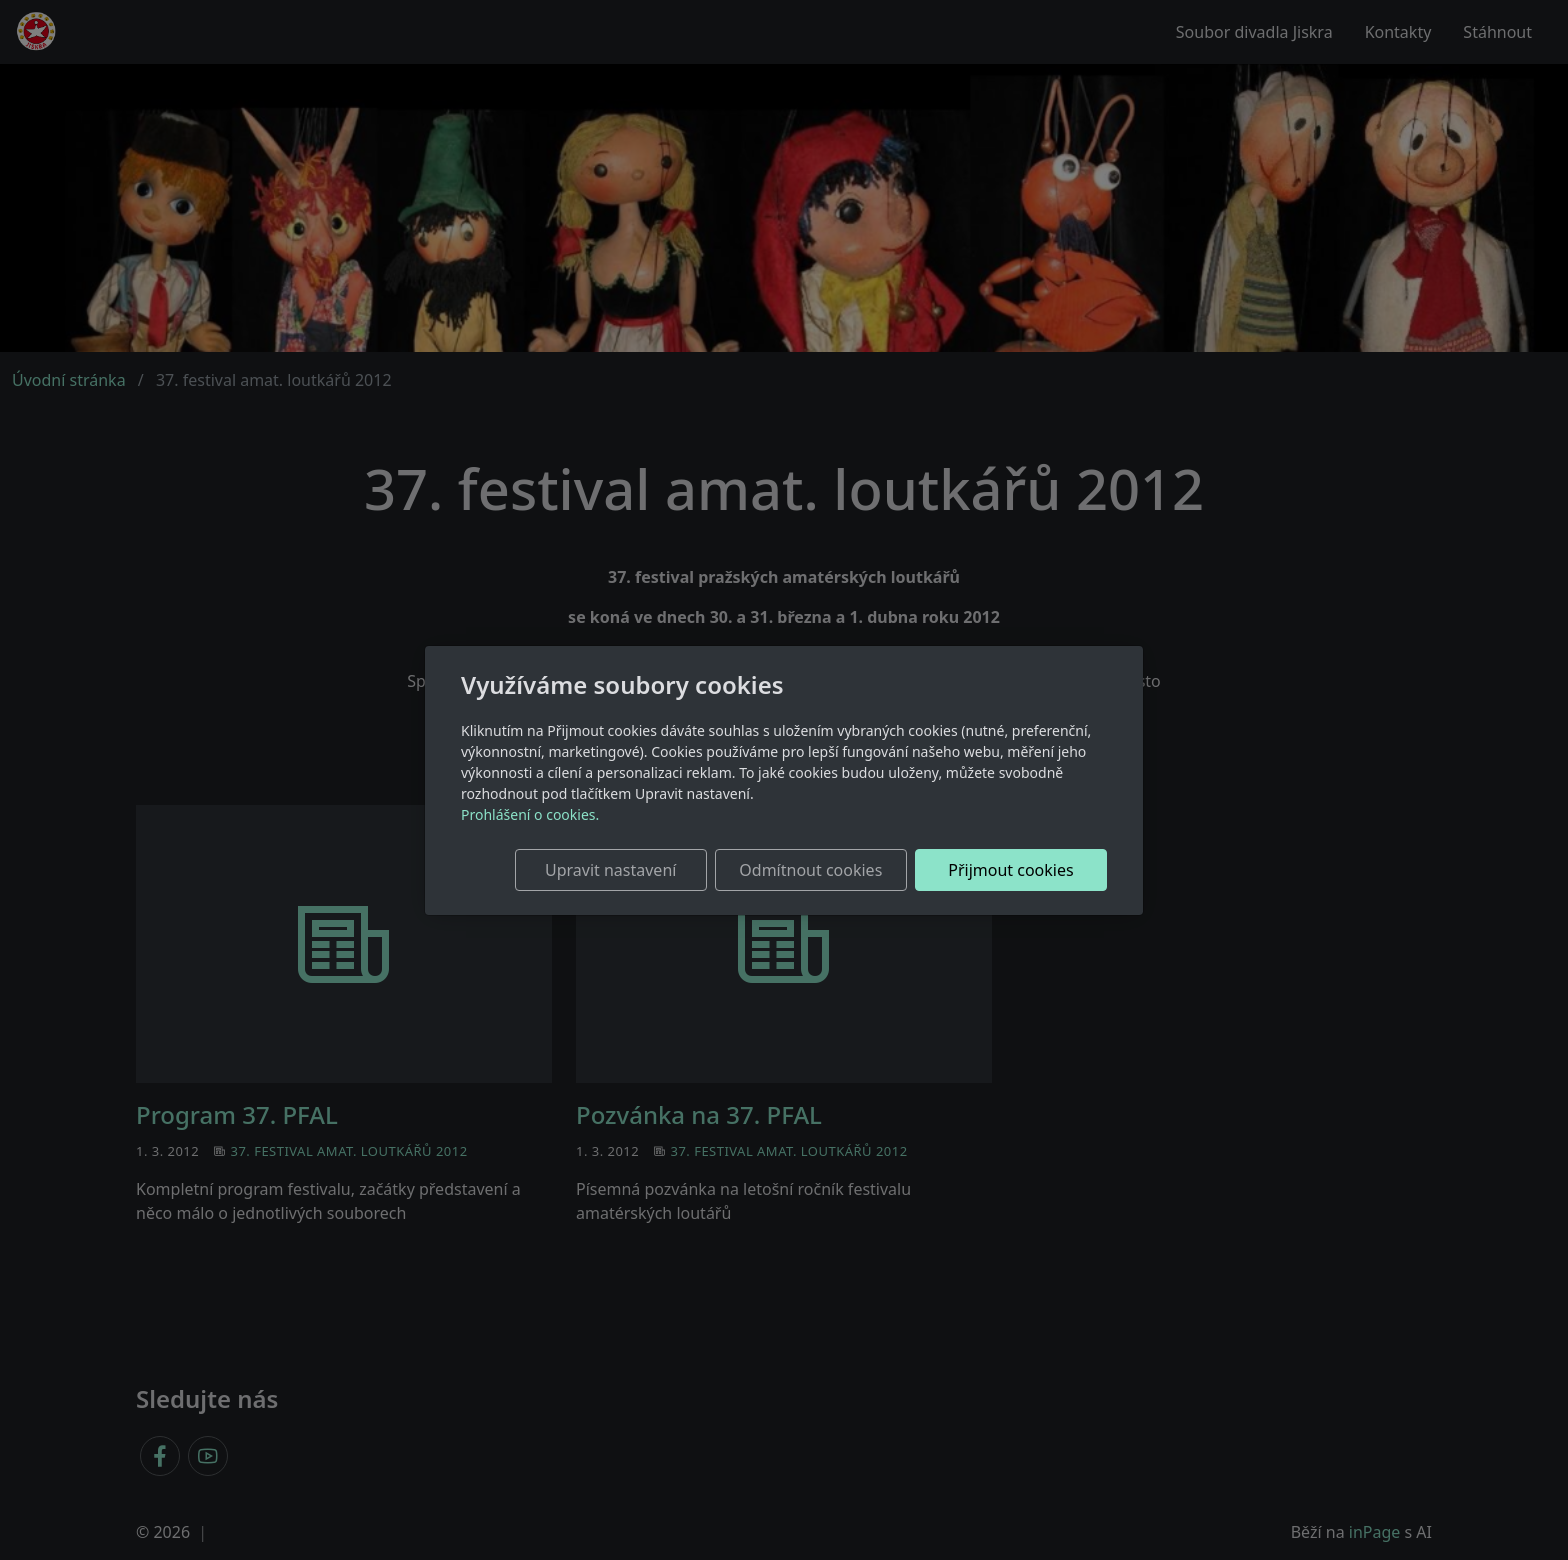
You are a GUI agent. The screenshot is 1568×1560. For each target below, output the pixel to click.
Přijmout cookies (1010, 870)
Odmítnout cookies (811, 870)
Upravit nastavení (610, 870)
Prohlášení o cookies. (530, 814)
